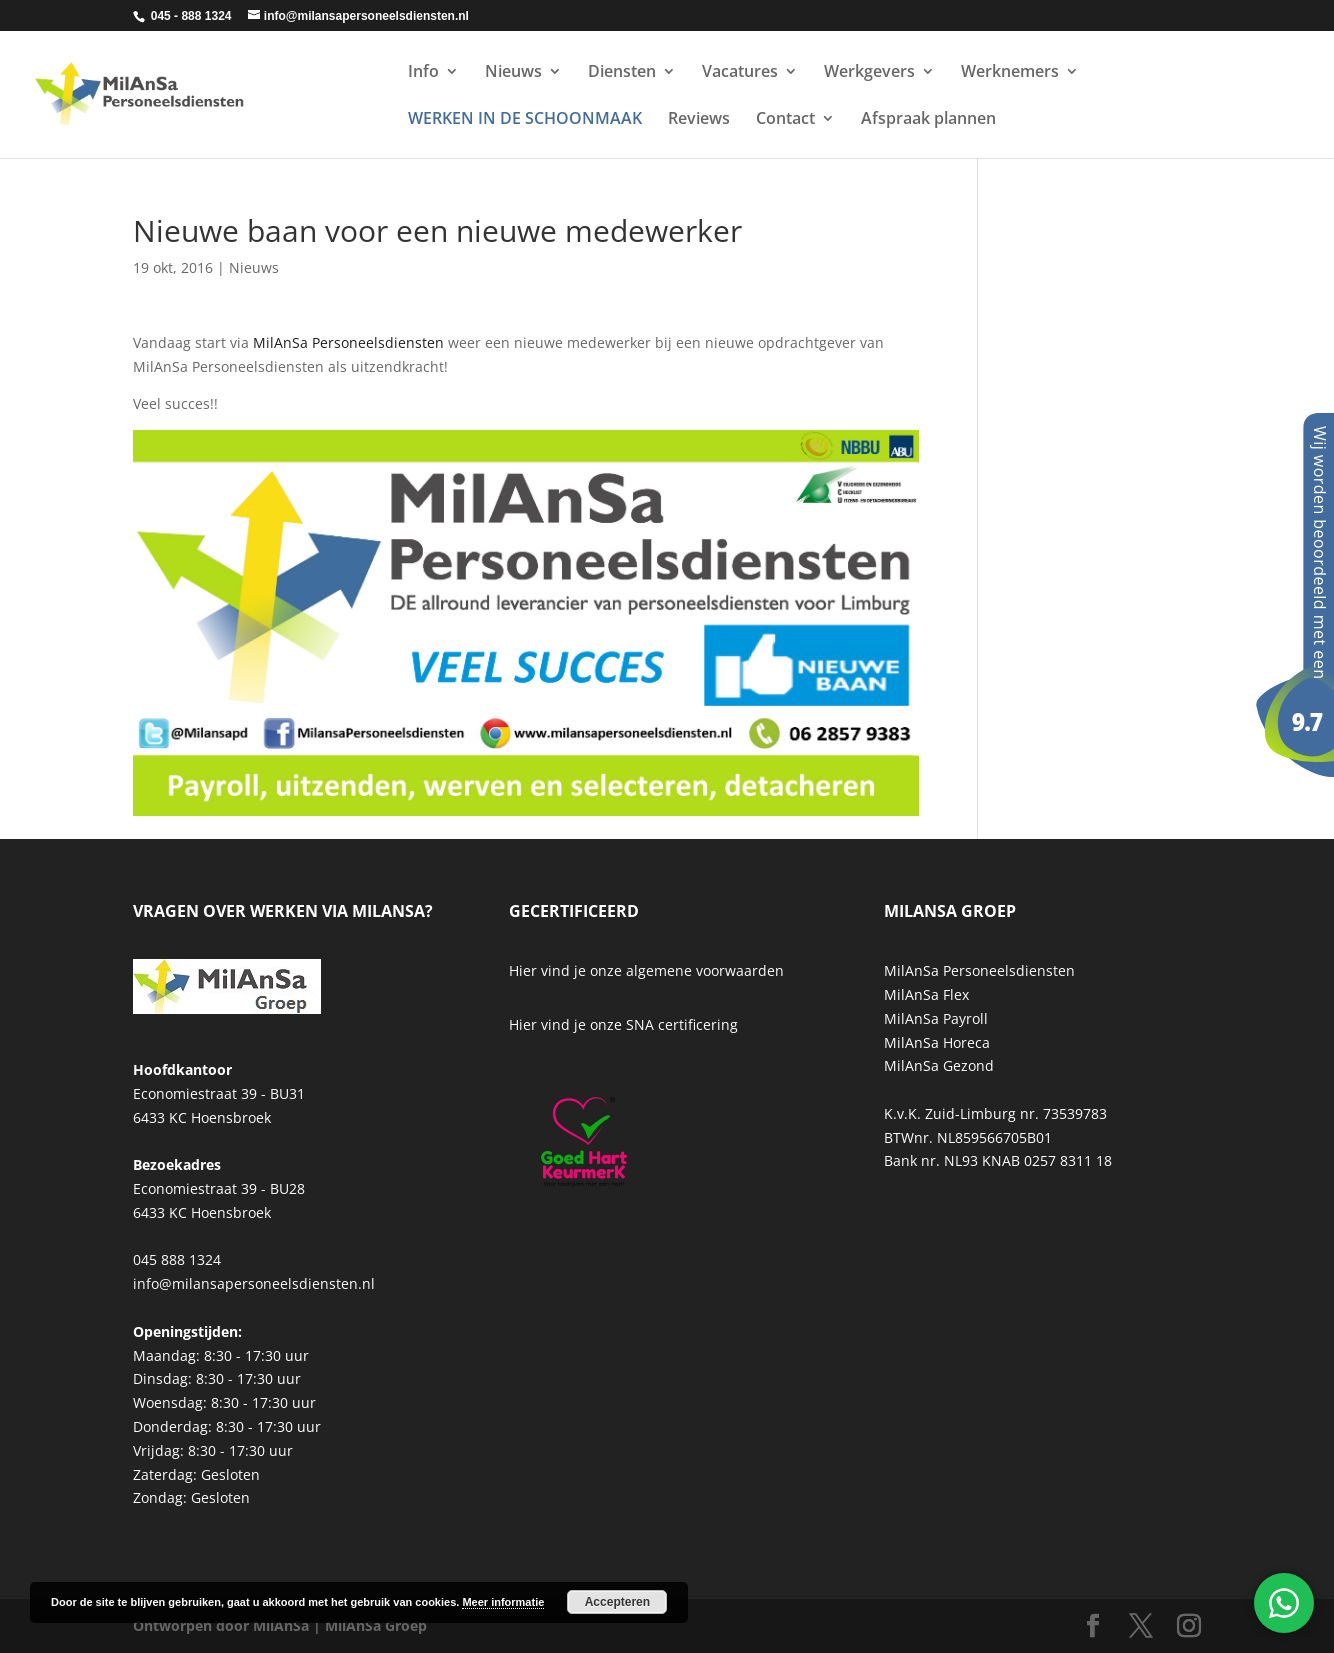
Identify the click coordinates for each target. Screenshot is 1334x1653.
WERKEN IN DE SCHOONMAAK (525, 120)
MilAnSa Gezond (939, 1065)
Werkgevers (869, 73)
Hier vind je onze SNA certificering (623, 1024)
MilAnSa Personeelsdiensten (348, 342)
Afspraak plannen (928, 120)
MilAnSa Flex (926, 994)
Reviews (699, 120)
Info (423, 73)
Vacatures (740, 73)
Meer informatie (503, 1602)
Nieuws (513, 73)
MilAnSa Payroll (936, 1018)
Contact (785, 120)
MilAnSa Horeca (937, 1042)
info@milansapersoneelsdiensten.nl (254, 1283)
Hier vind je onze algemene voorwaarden (646, 970)
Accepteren (617, 1602)
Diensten (622, 73)
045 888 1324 (177, 1259)
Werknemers (1010, 73)
